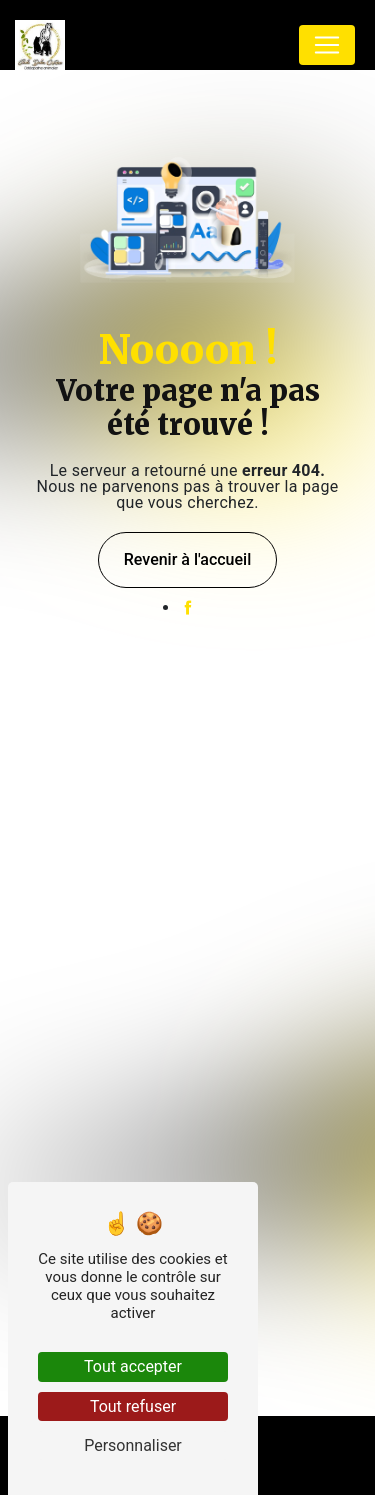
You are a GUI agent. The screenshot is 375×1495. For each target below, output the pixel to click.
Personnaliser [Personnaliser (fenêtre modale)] (133, 1445)
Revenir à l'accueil (187, 559)
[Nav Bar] (327, 45)
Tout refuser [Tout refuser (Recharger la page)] (133, 1406)
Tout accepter (133, 1366)
